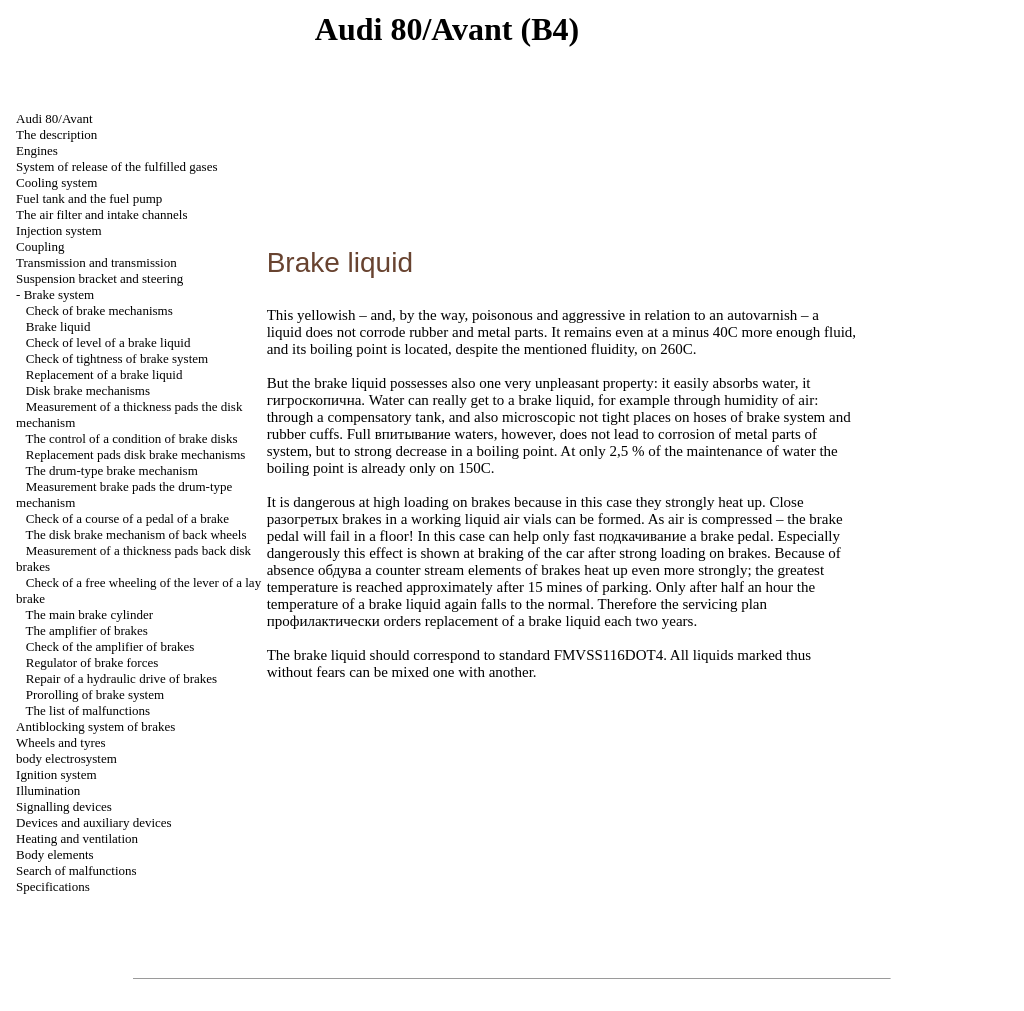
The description (56, 134)
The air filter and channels (101, 214)
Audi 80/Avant (54, 118)
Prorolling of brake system (95, 694)
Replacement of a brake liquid (104, 374)
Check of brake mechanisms (99, 310)
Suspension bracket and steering (99, 278)
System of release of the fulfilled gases (116, 166)
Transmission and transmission (96, 262)
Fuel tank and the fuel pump (89, 198)
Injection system (59, 230)
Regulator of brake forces (92, 662)
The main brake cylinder (89, 614)
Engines (37, 150)
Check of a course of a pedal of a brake (127, 518)
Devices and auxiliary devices (94, 822)
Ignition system (56, 774)
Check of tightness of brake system (117, 358)
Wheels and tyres (61, 742)
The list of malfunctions (88, 710)
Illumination (48, 790)
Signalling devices (64, 806)
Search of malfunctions (76, 870)
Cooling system (56, 182)
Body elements (55, 854)
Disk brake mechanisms (88, 390)
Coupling (40, 246)
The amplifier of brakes (87, 630)
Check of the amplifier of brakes (110, 646)
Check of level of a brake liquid (108, 342)
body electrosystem (66, 758)
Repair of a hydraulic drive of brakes (121, 678)
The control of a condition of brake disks (132, 438)
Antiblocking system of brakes (95, 726)
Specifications (53, 886)
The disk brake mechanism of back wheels (136, 534)
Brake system (59, 294)
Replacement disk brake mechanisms (136, 454)
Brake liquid (58, 326)
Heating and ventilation (77, 838)
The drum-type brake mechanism (112, 470)
